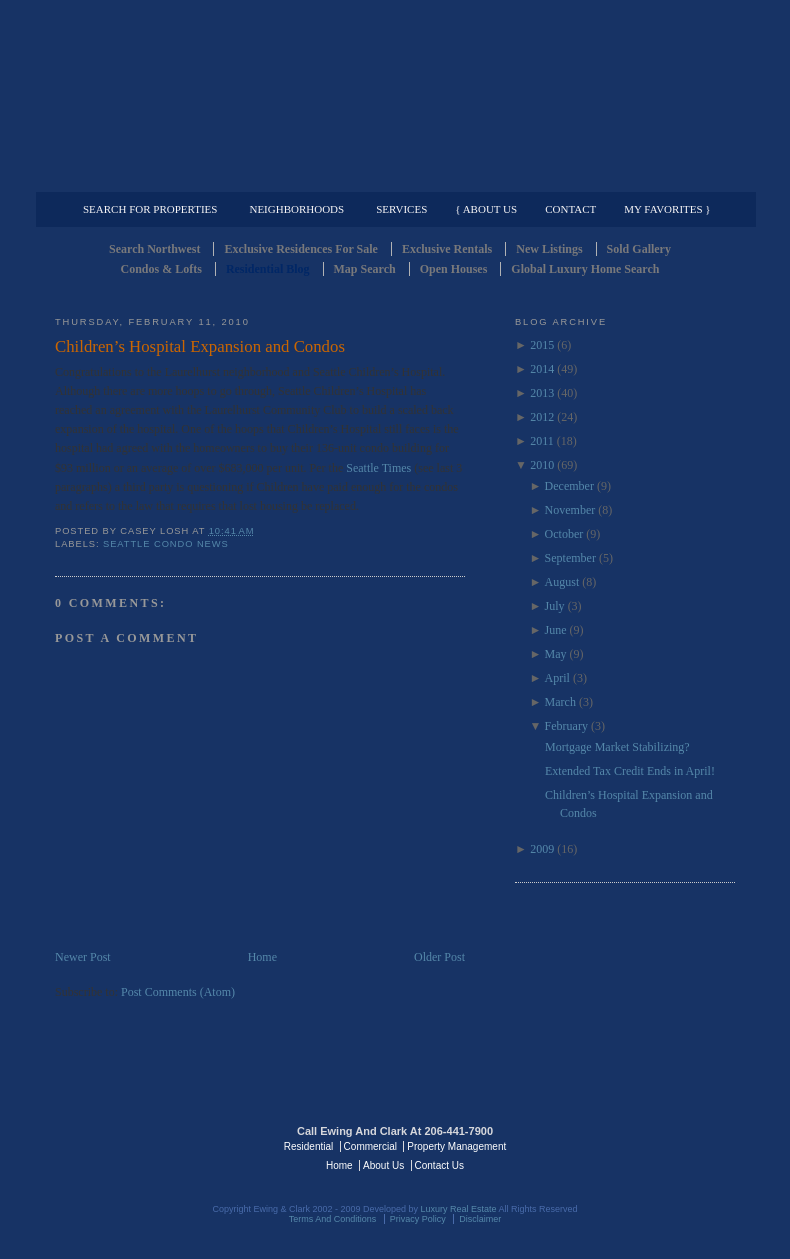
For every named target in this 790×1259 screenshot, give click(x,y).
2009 (542, 849)
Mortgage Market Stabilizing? (617, 747)
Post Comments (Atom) (178, 992)
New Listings (549, 249)
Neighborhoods (296, 209)
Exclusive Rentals (447, 249)
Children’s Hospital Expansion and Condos (200, 346)
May (556, 654)
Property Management (630, 176)
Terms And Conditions (333, 1219)
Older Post (439, 957)
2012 (542, 417)
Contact (570, 209)
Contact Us (439, 1165)
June (556, 630)
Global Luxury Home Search (585, 269)
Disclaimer (480, 1219)
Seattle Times (380, 468)
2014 (542, 369)
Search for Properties (150, 209)
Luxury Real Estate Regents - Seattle (142, 1145)
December (569, 486)
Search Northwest (154, 249)
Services (401, 209)
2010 (542, 465)
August (562, 582)
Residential (308, 1146)
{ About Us (486, 209)
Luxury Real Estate (648, 1145)
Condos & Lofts (161, 269)
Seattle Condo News (166, 544)
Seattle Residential (395, 95)
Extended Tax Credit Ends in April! (630, 771)
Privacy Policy (418, 1219)
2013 (542, 393)
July (555, 606)
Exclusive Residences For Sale (300, 249)
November (570, 510)
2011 (542, 441)
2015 (542, 345)
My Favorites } (667, 209)
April (557, 678)
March (560, 702)
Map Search (365, 269)
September (570, 558)
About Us (383, 1165)
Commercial (391, 176)
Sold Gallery (639, 249)
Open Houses (454, 269)
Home (262, 957)
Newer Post (83, 957)
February (566, 726)
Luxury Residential (157, 176)
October (564, 534)
